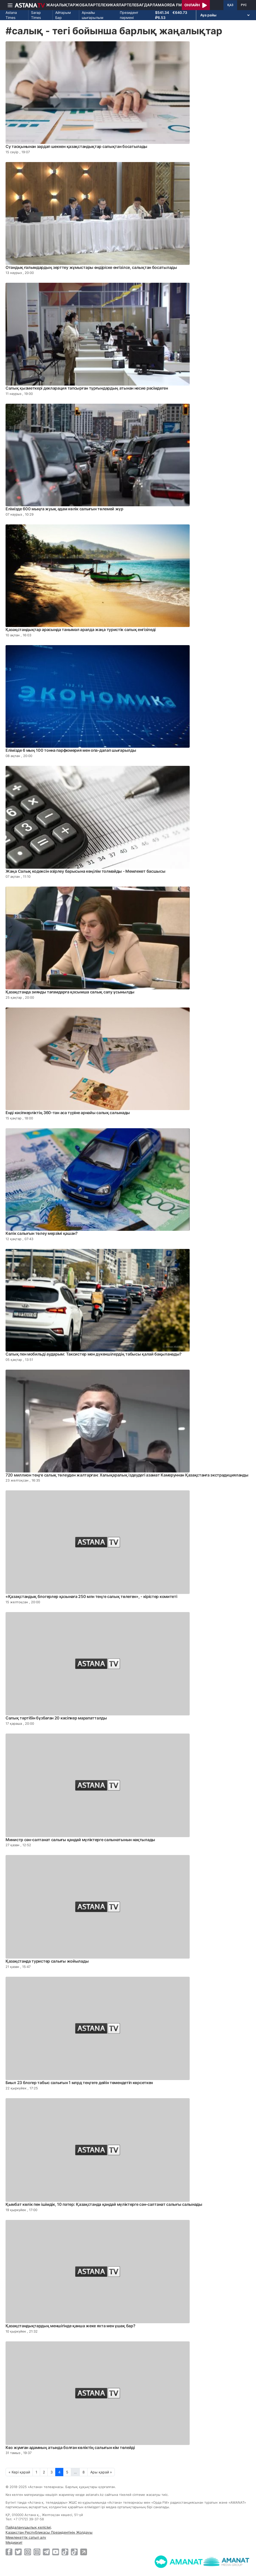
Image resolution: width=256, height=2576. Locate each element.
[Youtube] (55, 2552)
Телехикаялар (111, 5)
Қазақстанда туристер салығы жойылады (47, 1961)
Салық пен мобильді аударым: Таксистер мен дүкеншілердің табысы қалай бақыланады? (94, 1354)
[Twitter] (18, 2552)
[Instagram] (27, 2552)
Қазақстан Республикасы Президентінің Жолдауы (49, 2532)
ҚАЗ (230, 5)
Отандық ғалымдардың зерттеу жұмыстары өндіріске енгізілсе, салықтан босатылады (91, 267)
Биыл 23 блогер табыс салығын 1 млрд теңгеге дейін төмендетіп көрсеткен (79, 2082)
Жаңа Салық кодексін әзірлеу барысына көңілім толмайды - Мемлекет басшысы (85, 871)
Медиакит (14, 2542)
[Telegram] (46, 2552)
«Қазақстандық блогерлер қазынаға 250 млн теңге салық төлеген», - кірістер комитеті (91, 1596)
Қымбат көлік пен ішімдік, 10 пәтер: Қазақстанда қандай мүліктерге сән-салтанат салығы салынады (104, 2204)
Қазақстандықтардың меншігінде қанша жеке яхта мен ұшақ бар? (70, 2325)
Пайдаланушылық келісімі (28, 2527)
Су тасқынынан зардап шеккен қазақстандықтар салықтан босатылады (76, 146)
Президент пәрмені (129, 15)
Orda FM (173, 5)
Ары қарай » (101, 2472)
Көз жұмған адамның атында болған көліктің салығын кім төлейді (70, 2447)
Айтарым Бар (63, 15)
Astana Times (11, 15)
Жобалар (85, 5)
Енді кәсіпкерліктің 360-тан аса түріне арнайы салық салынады (68, 1112)
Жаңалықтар (60, 5)
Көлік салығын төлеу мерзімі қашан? (42, 1233)
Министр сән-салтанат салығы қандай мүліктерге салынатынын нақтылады (80, 1839)
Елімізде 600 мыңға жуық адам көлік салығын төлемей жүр (64, 508)
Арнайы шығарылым (92, 15)
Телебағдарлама (145, 5)
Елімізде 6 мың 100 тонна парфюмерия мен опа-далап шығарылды (71, 750)
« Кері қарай (19, 2472)
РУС (244, 5)
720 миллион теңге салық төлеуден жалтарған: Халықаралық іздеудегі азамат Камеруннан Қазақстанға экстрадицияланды (127, 1475)
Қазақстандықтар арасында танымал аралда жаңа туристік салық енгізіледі (81, 629)
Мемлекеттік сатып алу (26, 2537)
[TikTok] (65, 2552)
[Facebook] (9, 2552)
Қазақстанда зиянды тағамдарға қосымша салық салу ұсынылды (70, 991)
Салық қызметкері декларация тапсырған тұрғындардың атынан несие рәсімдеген (87, 388)
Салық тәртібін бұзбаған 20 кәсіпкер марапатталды (56, 1717)
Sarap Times (36, 15)
